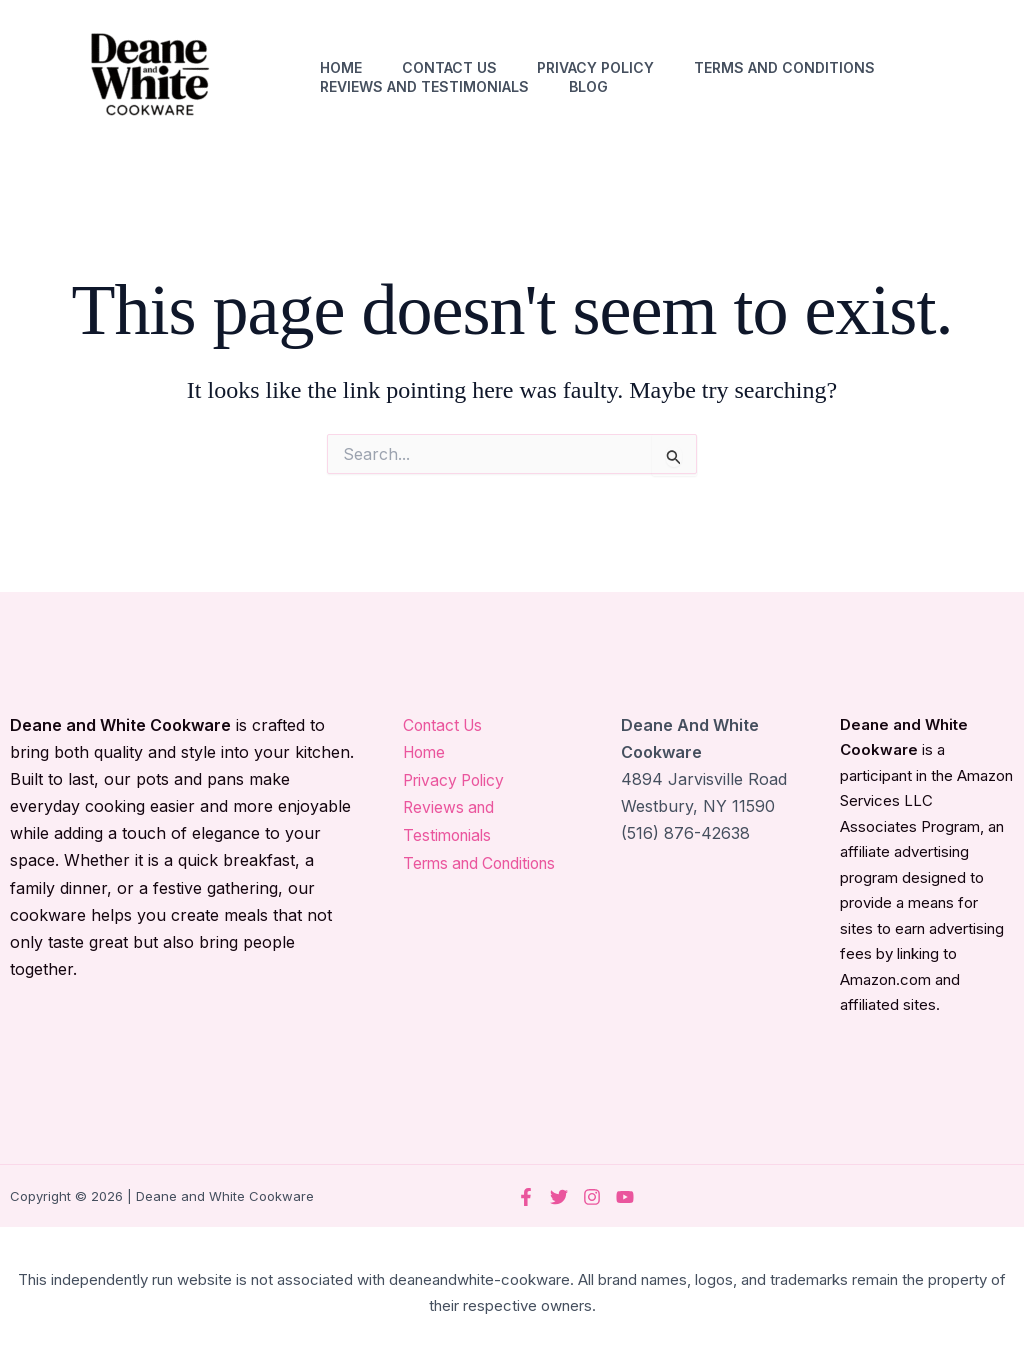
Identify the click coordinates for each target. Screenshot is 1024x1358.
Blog (588, 86)
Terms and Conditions (784, 67)
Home (341, 67)
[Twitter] (559, 1197)
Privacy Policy (595, 67)
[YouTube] (625, 1197)
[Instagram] (592, 1197)
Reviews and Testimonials (424, 86)
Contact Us (449, 67)
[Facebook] (526, 1197)
